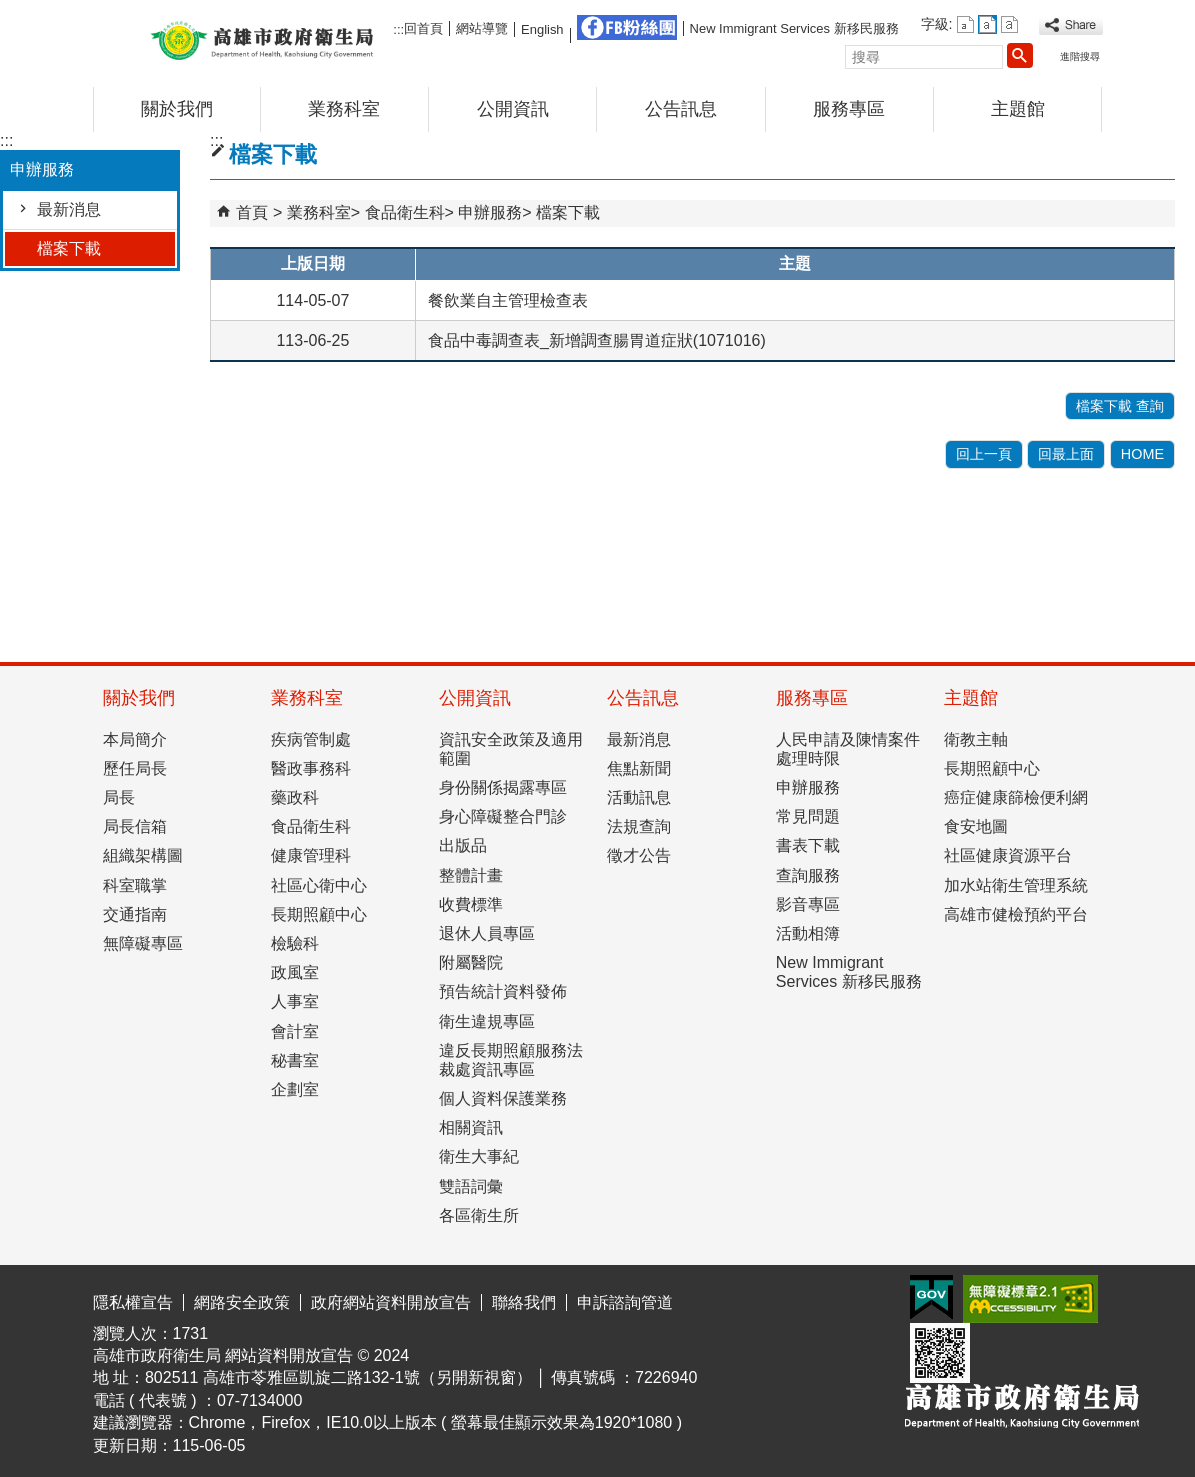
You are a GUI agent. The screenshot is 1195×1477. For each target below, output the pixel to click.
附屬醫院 (471, 962)
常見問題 (808, 816)
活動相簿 (808, 933)
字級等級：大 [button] (1009, 24)
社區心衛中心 (319, 885)
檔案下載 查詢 (1120, 406)
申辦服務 (490, 212)
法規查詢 (639, 826)
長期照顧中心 (319, 914)
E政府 (931, 1297)
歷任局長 (135, 768)
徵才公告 (639, 855)
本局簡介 (135, 739)
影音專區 (808, 904)
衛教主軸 (976, 739)
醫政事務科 (311, 768)
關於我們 (177, 109)
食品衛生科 (405, 212)
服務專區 (849, 109)
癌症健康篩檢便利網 (1016, 797)
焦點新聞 (639, 768)
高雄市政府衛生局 (262, 38)
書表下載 (808, 845)
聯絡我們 (524, 1302)
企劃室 (295, 1089)
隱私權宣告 (133, 1302)
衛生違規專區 (487, 1021)
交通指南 (135, 914)
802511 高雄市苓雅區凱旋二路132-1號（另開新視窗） (338, 1377)
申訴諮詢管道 (625, 1302)
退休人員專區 (487, 933)
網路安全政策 (242, 1302)
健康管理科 (311, 855)
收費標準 (471, 904)
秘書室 (295, 1060)
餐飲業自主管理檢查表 (508, 300)
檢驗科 (295, 943)
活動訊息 (639, 797)
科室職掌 (135, 885)
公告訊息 (681, 109)
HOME (1142, 454)
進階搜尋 (1080, 56)
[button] (1020, 55)
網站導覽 (482, 28)
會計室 (295, 1031)
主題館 (1018, 109)
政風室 (295, 972)
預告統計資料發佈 (503, 991)
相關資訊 (471, 1127)
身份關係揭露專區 (503, 787)
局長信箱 (135, 826)
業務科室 (344, 109)
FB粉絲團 (627, 27)
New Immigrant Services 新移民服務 (794, 28)
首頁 (252, 212)
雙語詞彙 (471, 1186)
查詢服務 (808, 875)
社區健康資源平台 (1008, 855)
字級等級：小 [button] (965, 24)
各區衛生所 (479, 1215)
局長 (119, 797)
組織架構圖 (143, 855)
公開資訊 (513, 109)
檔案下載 (69, 248)
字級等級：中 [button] (987, 24)
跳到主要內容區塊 (10, 15)
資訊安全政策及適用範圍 (511, 749)
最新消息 (69, 209)
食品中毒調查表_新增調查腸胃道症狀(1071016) (597, 340)
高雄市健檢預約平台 (1016, 914)
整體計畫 (471, 875)
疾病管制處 (311, 739)
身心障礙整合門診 (503, 816)
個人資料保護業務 (503, 1098)
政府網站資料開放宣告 (391, 1302)
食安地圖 (976, 826)
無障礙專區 (143, 943)
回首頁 (423, 28)
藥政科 (295, 797)
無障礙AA (1030, 1299)
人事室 (295, 1001)
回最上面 (1066, 454)
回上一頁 (984, 454)
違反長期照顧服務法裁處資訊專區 (511, 1060)
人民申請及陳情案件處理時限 (848, 749)
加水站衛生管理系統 (1016, 885)
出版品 (463, 845)
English (542, 29)
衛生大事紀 (479, 1156)
